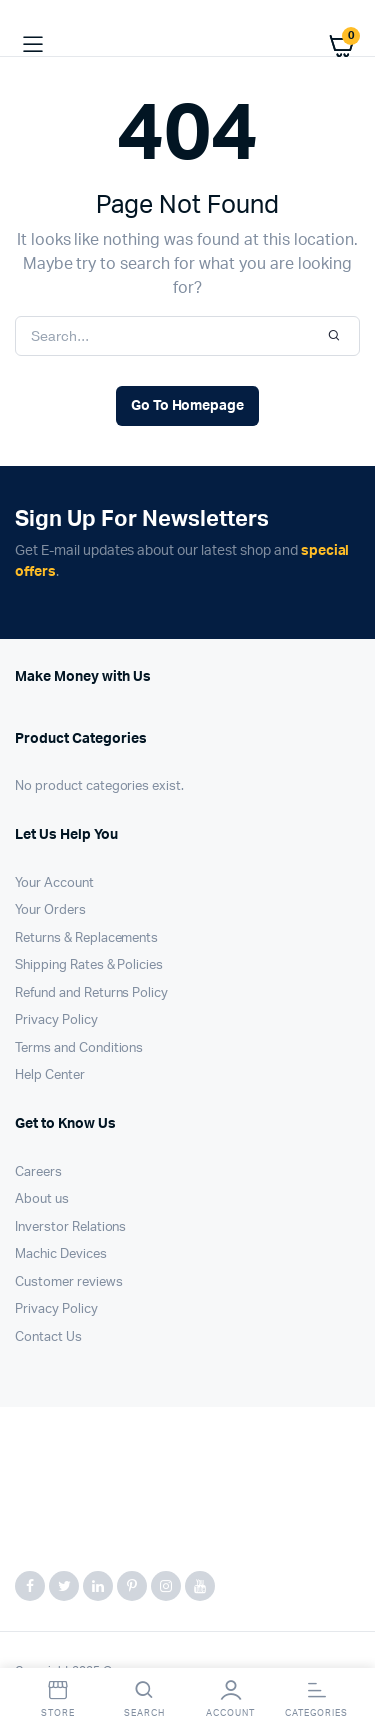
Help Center (50, 1075)
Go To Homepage (188, 406)
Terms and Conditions (79, 1048)
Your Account (54, 883)
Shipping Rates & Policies (89, 965)
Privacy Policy (56, 1020)
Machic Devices (61, 1254)
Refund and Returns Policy (91, 993)
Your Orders (50, 910)
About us (42, 1199)
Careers (38, 1172)
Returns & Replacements (86, 938)
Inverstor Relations (70, 1227)
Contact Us (48, 1337)
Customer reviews (69, 1282)
